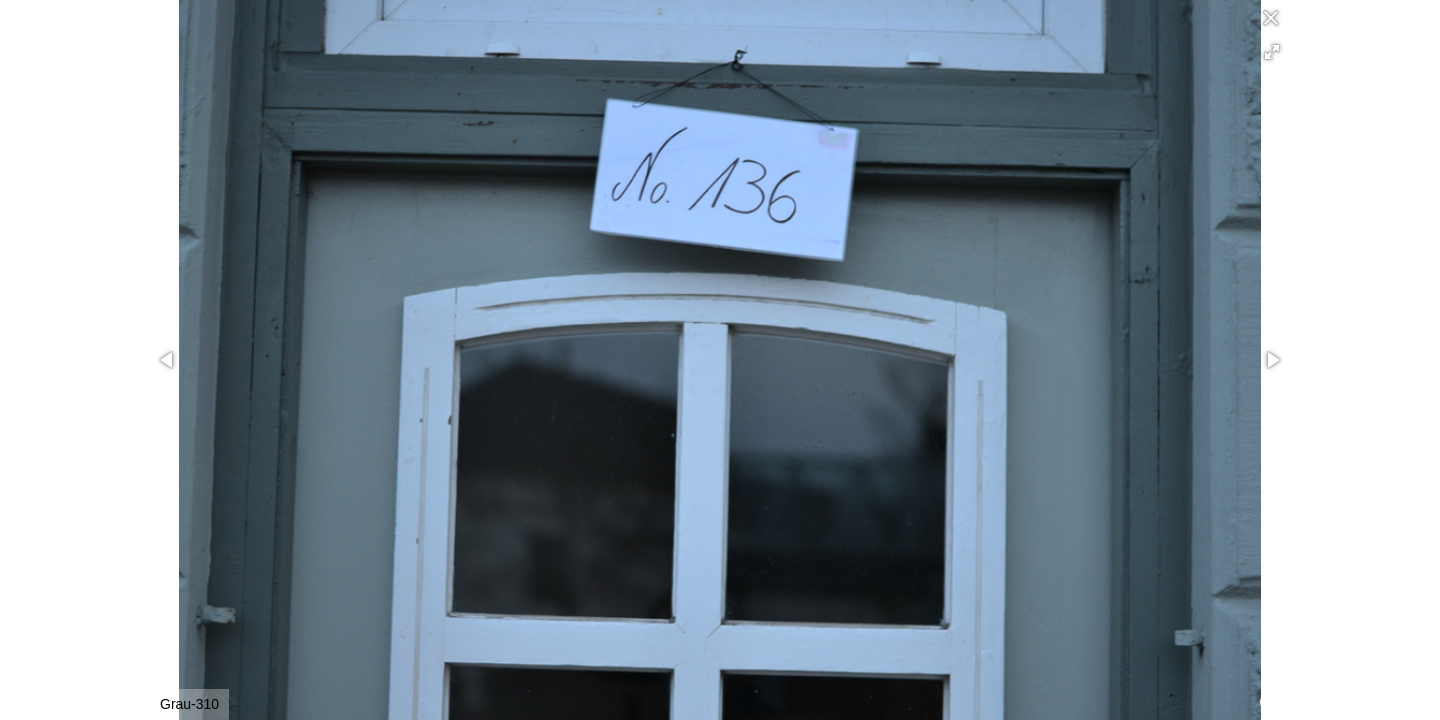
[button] (1272, 52)
